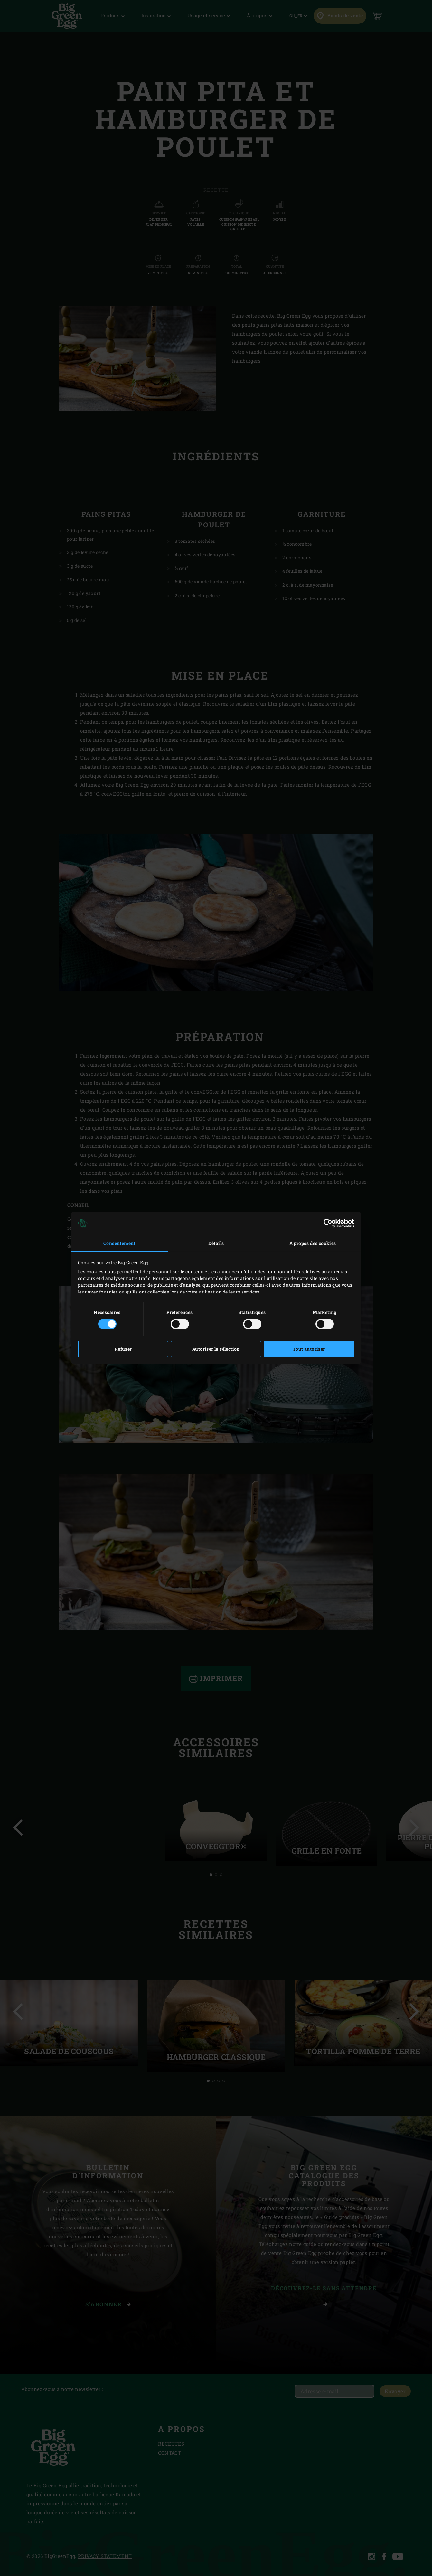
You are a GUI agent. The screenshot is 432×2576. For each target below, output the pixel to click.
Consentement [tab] (119, 1243)
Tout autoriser (309, 1349)
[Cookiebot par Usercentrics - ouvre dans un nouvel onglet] (326, 1223)
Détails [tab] (216, 1243)
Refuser (123, 1349)
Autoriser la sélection (216, 1349)
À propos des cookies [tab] (312, 1243)
